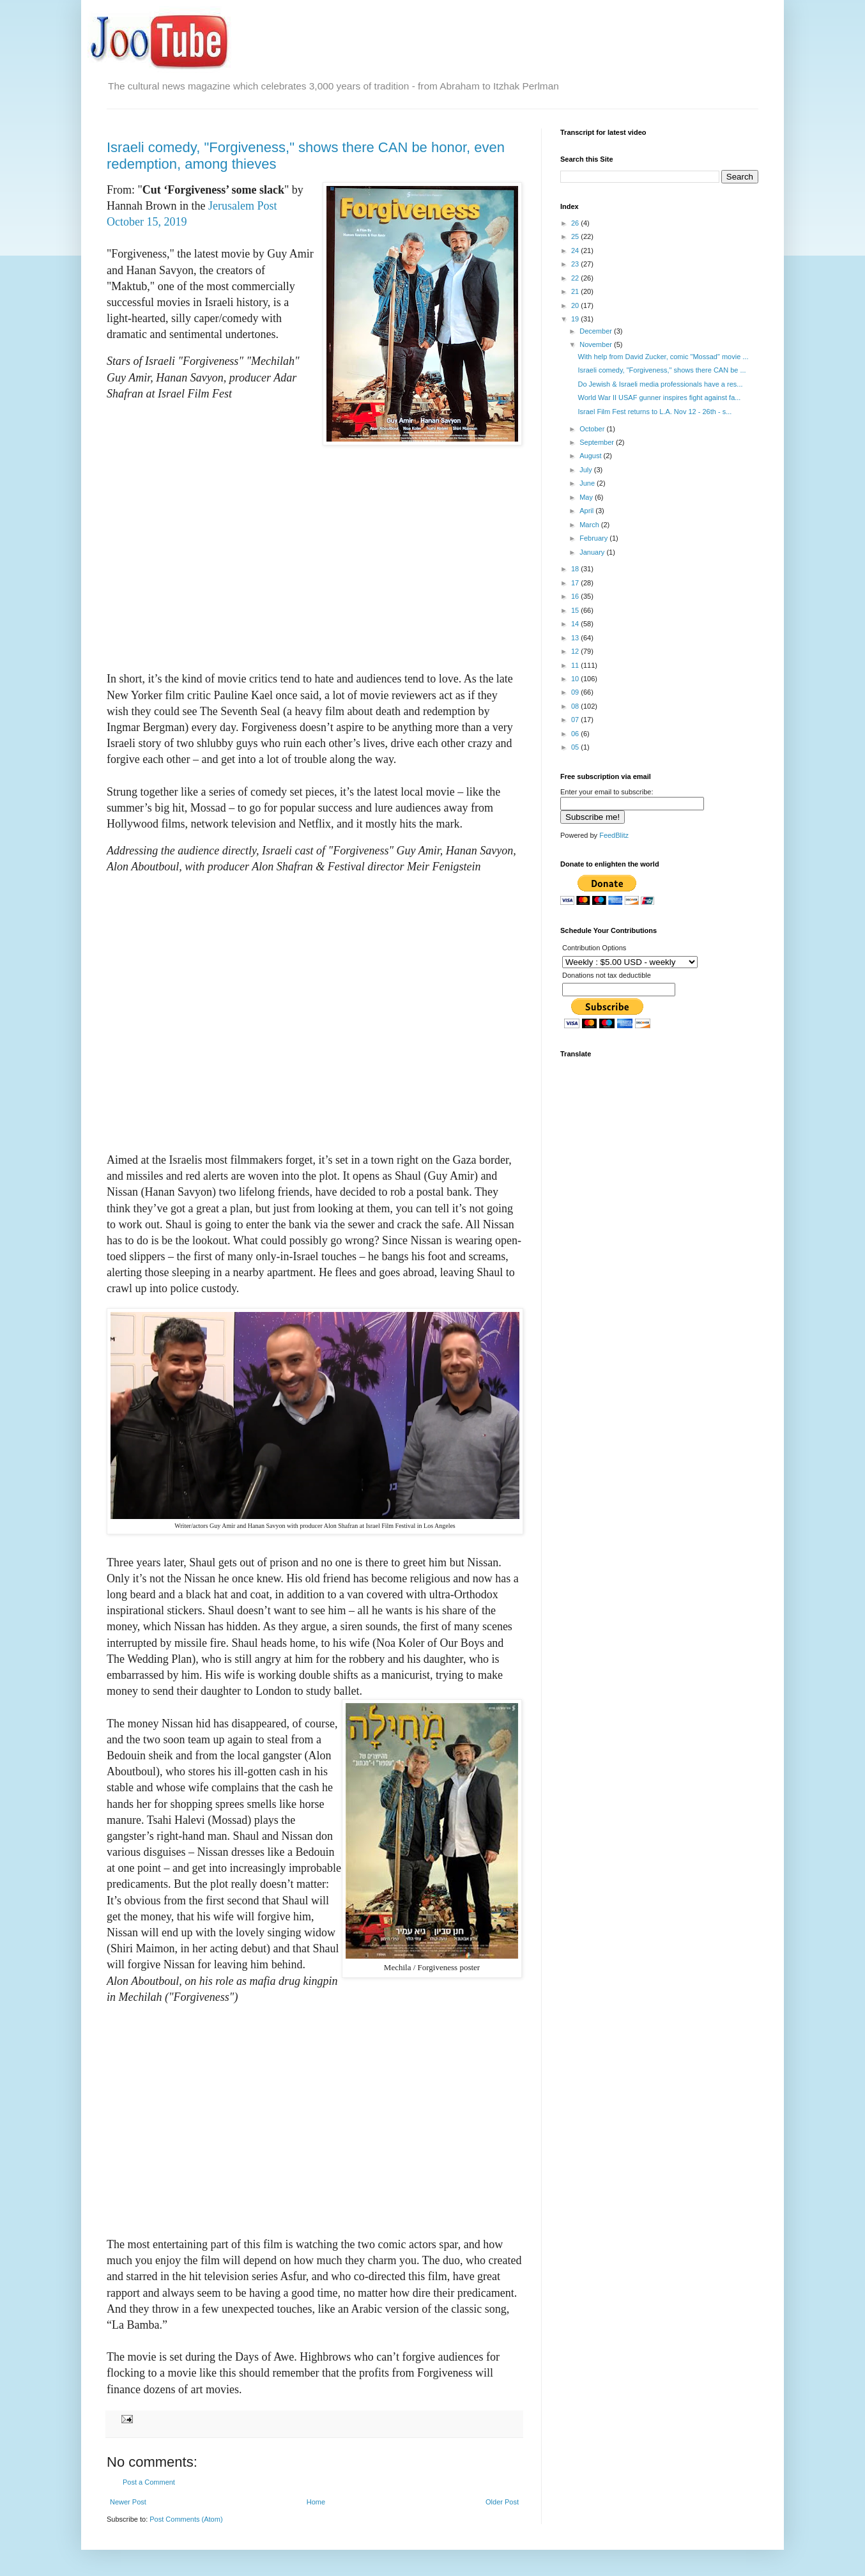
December (596, 331)
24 (576, 250)
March (590, 524)
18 (576, 569)
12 (576, 651)
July (586, 470)
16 (576, 596)
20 (576, 305)
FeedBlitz (614, 835)
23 (576, 264)
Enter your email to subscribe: (607, 792)
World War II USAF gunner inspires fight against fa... (659, 397)
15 (576, 610)
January (592, 552)
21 (576, 291)
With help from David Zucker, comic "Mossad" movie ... (663, 356)
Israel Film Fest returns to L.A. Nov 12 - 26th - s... (654, 411)
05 (576, 747)
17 (576, 583)
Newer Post (128, 2502)
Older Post (502, 2502)
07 (576, 719)
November (596, 344)
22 (576, 278)
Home (316, 2502)
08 (576, 706)
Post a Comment (149, 2482)
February (594, 538)
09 (576, 692)
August (591, 455)
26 (576, 223)
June (588, 483)
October (592, 429)
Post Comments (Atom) (185, 2519)
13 (576, 638)
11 (576, 665)
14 (576, 624)
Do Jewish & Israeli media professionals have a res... (660, 384)
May (587, 497)
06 (576, 733)
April (587, 510)
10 (576, 679)
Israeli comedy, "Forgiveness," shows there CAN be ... (662, 370)
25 (576, 236)
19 (576, 319)
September (597, 442)
